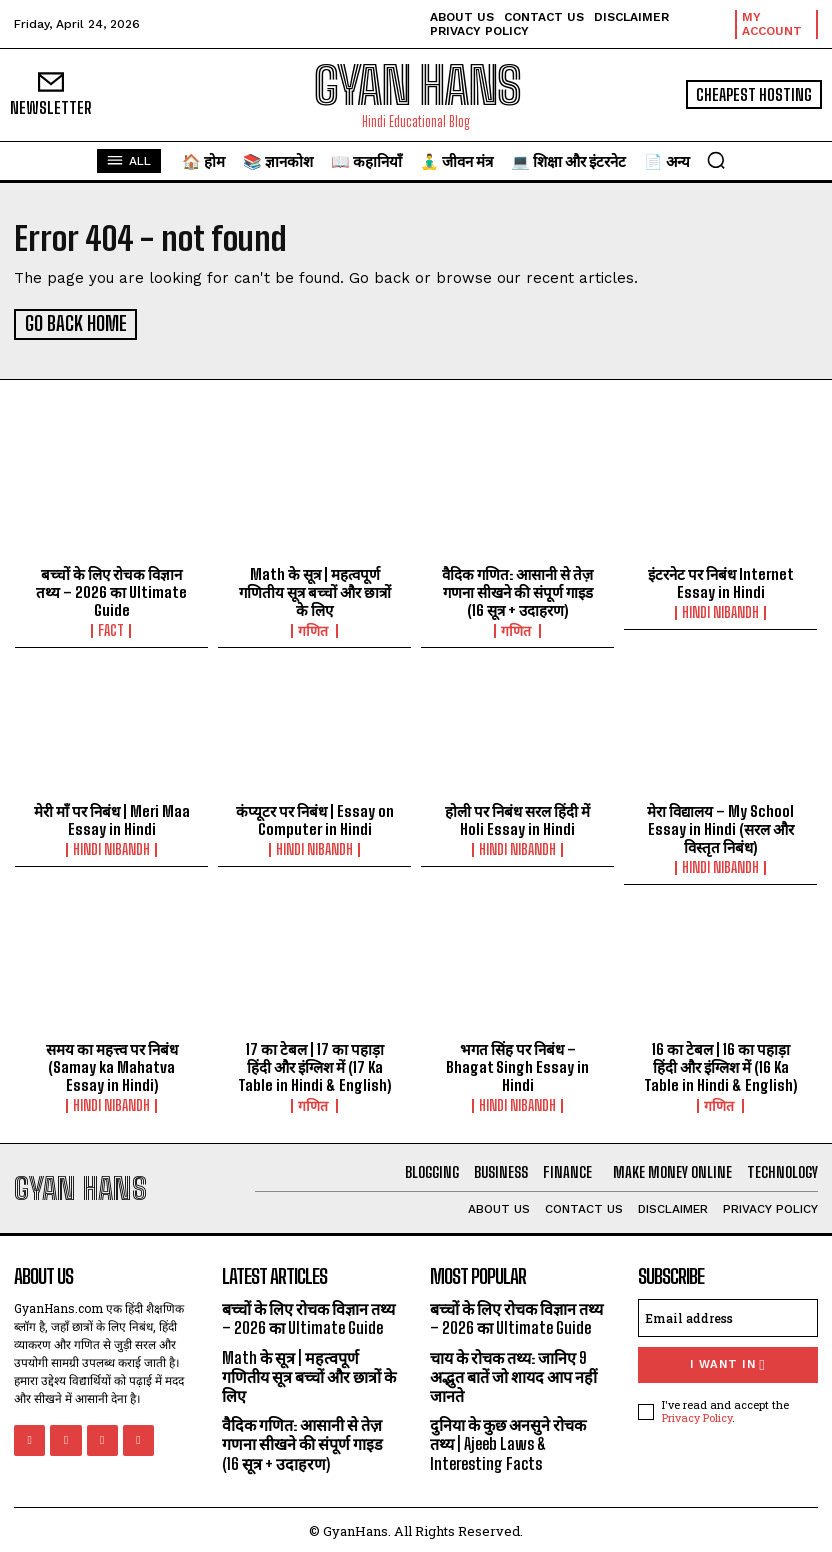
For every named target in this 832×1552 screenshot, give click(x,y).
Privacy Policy (697, 1413)
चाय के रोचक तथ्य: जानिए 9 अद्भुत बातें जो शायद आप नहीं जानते (513, 1372)
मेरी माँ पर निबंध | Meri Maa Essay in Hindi (111, 817)
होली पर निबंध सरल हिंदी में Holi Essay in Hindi (517, 817)
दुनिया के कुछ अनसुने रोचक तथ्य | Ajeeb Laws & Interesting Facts (508, 1440)
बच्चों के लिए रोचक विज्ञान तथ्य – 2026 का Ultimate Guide (112, 589)
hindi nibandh (720, 610)
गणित (314, 628)
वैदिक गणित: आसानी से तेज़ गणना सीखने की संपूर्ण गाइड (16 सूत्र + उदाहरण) (517, 589)
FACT (112, 628)
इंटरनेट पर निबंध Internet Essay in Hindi (721, 580)
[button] (716, 160)
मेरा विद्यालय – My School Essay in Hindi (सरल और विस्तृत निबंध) (720, 826)
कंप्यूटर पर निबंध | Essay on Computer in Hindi (315, 817)
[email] (728, 1315)
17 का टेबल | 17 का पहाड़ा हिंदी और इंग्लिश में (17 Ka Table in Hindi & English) (315, 1064)
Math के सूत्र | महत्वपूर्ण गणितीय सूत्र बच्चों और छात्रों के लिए (315, 589)
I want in (727, 1361)
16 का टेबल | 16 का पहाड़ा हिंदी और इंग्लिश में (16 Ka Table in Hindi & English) (721, 1064)
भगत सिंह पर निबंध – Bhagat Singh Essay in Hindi (517, 1064)
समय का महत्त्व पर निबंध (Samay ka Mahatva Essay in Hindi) (112, 1064)
